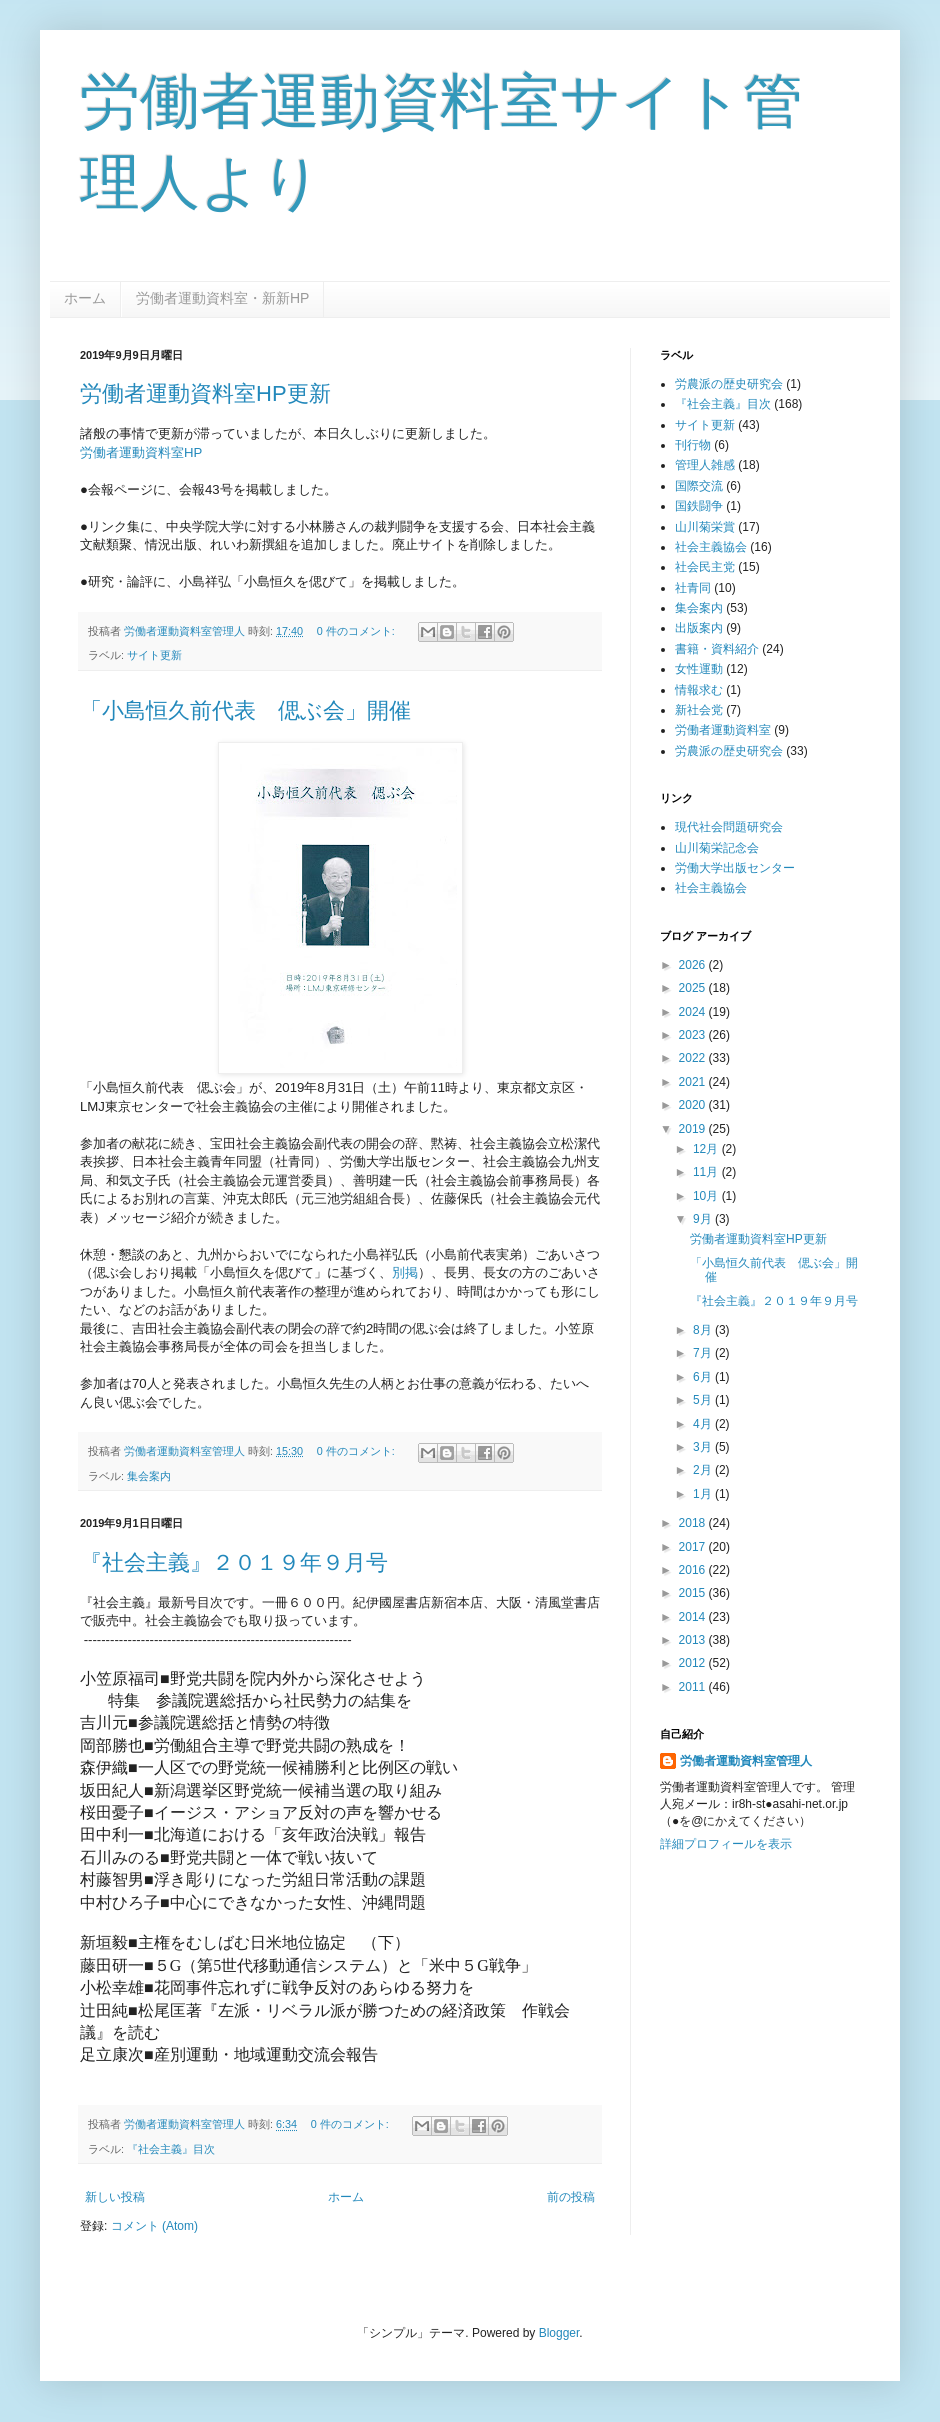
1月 (704, 1494)
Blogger (559, 2333)
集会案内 (149, 1476)
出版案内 (699, 628)
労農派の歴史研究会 (729, 384)
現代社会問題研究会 (729, 827)
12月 (707, 1149)
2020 (694, 1105)
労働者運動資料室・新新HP (222, 298)
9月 (704, 1219)
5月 (704, 1400)
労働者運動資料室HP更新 (205, 393)
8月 (704, 1330)
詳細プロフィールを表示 (726, 1844)
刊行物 (693, 445)
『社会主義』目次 (171, 2149)
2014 (694, 1617)
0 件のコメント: (357, 631)
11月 (707, 1172)
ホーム (85, 298)
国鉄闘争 (699, 506)
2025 (694, 988)
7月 (704, 1353)
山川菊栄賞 (705, 527)
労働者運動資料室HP (141, 452)
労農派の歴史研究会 (729, 751)
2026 (694, 965)
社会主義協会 (711, 547)
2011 (694, 1687)
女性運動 (699, 669)
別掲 (405, 1272)
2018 (694, 1523)
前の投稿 (571, 2197)
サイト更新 (154, 655)
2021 (694, 1082)
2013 (694, 1640)
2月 (704, 1470)
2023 (694, 1035)
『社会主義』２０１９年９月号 (234, 1562)
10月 (707, 1196)
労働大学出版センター (735, 868)
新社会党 (699, 710)
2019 (694, 1129)
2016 (694, 1570)
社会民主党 (705, 567)
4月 (704, 1424)
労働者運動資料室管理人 (746, 1761)
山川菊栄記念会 (717, 848)
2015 (694, 1593)
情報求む (699, 690)
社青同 (693, 588)
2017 (694, 1547)
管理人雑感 (705, 465)
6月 (704, 1377)
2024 (694, 1012)
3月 (704, 1447)
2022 (694, 1058)
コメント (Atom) (154, 2226)
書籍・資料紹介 (717, 649)
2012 (694, 1663)
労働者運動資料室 (723, 730)
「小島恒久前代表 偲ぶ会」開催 (245, 710)
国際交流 (699, 486)
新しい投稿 (115, 2197)
